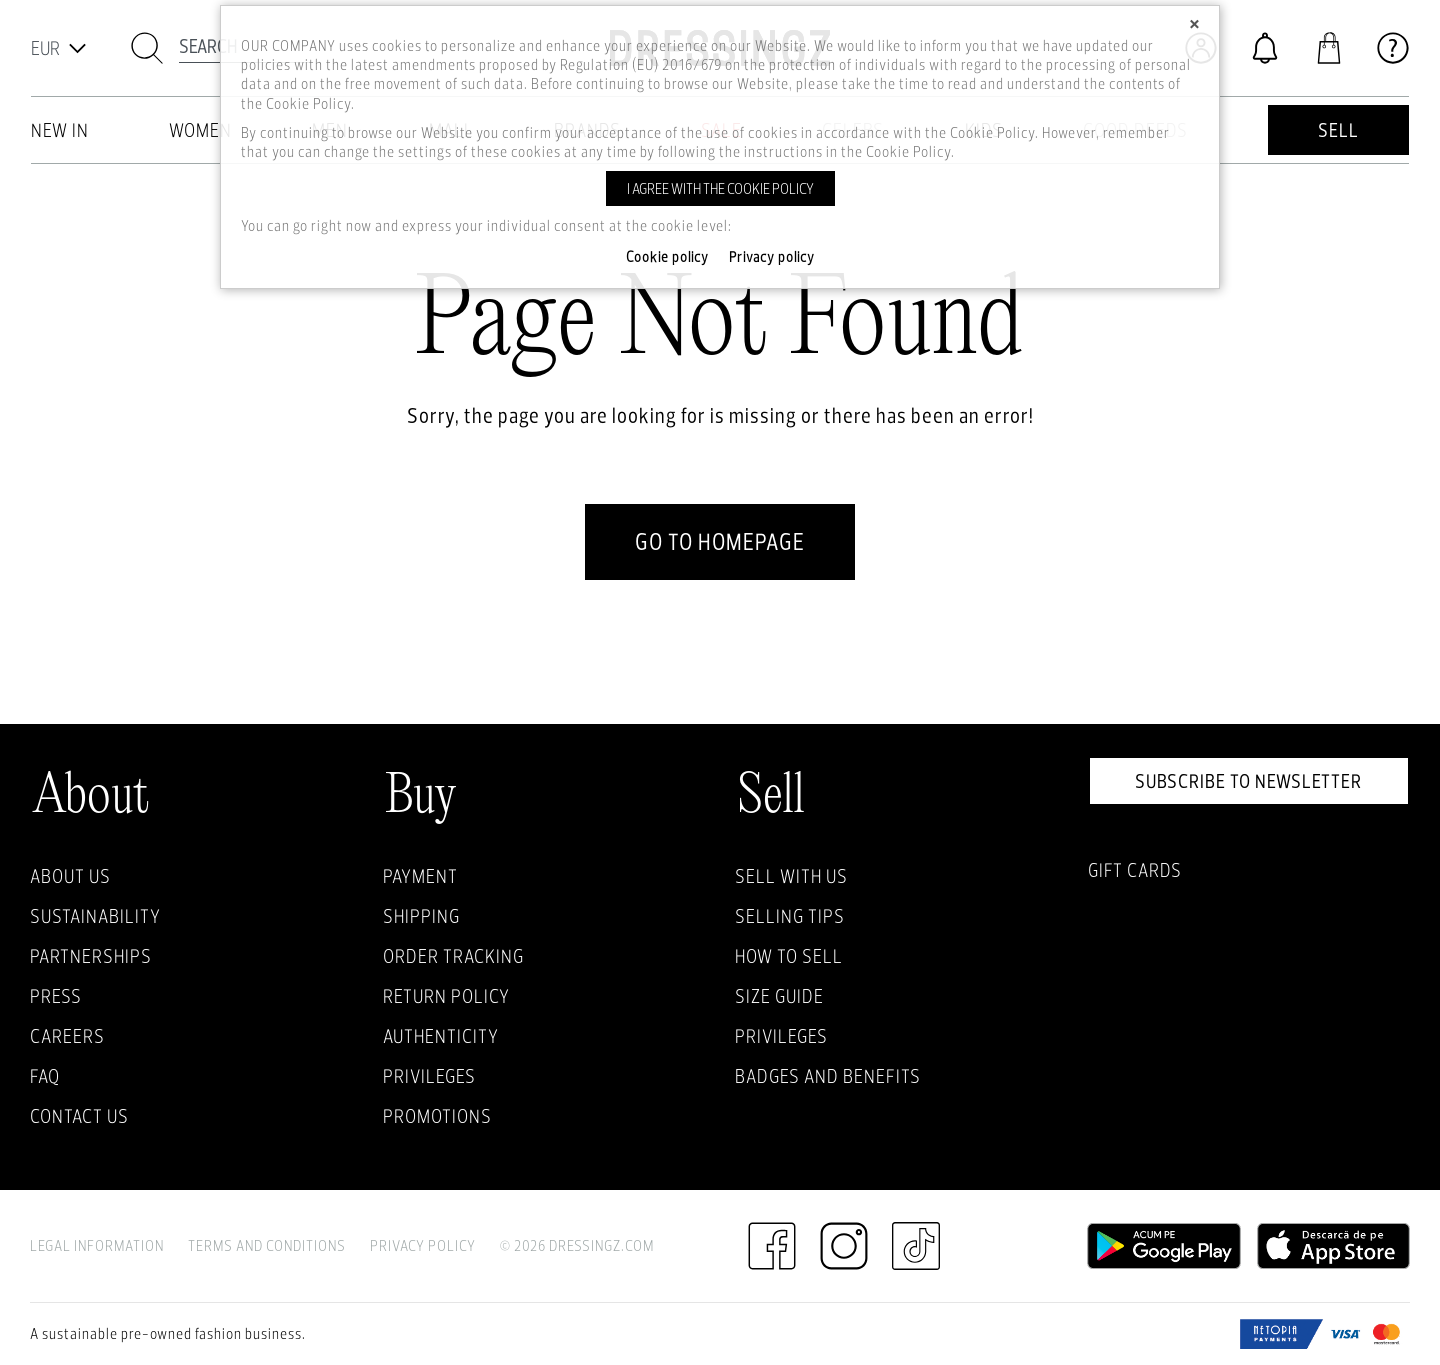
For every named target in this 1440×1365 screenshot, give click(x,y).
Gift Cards (1135, 870)
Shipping (421, 916)
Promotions (437, 1116)
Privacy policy (772, 257)
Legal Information (97, 1245)
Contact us (79, 1116)
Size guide (779, 996)
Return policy (446, 996)
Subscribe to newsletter (1248, 781)
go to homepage (720, 541)
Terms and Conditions (267, 1245)
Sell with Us (791, 876)
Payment (420, 876)
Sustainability (95, 916)
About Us (70, 876)
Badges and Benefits (828, 1076)
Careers (67, 1036)
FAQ (45, 1076)
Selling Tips (790, 916)
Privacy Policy (423, 1245)
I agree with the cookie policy (720, 188)
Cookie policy (667, 257)
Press (56, 996)
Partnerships (91, 956)
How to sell (789, 956)
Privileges (429, 1076)
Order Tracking (453, 956)
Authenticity (441, 1036)
